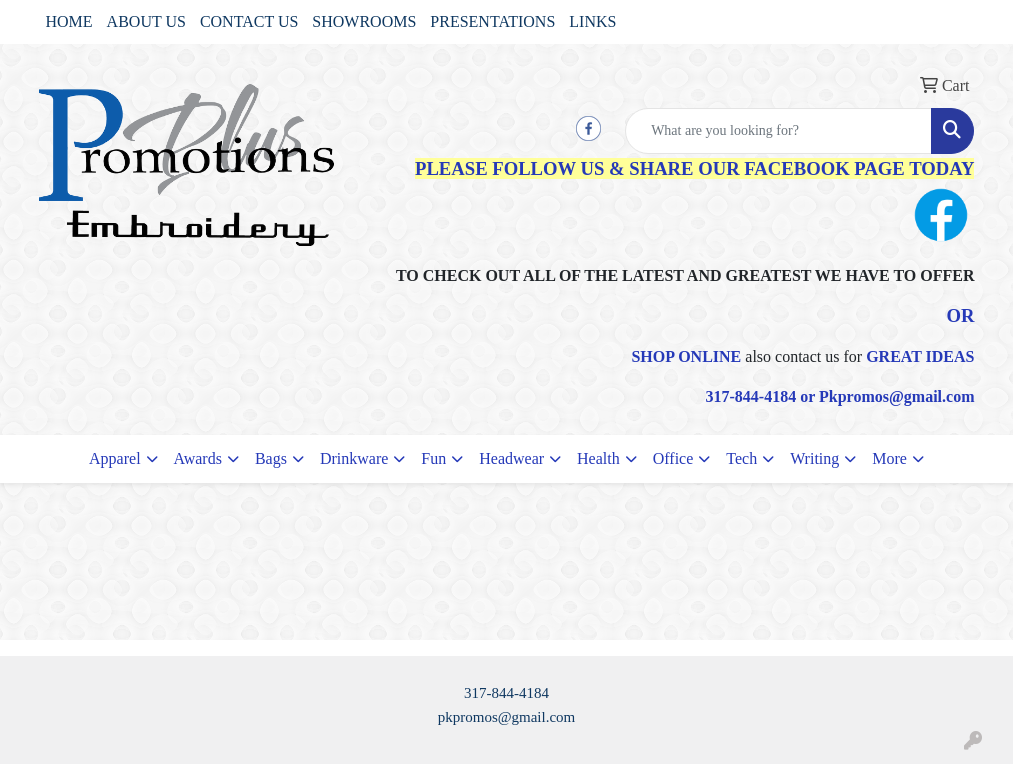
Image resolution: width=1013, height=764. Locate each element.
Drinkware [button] (354, 458)
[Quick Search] (778, 131)
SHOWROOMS (364, 21)
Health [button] (598, 458)
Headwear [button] (511, 458)
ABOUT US (146, 21)
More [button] (889, 458)
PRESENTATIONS (492, 21)
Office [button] (673, 458)
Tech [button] (741, 458)
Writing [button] (814, 458)
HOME (69, 21)
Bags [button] (271, 458)
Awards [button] (198, 458)
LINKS (592, 21)
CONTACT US (249, 21)
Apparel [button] (115, 458)
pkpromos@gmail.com (507, 717)
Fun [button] (433, 458)
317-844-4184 (506, 693)
